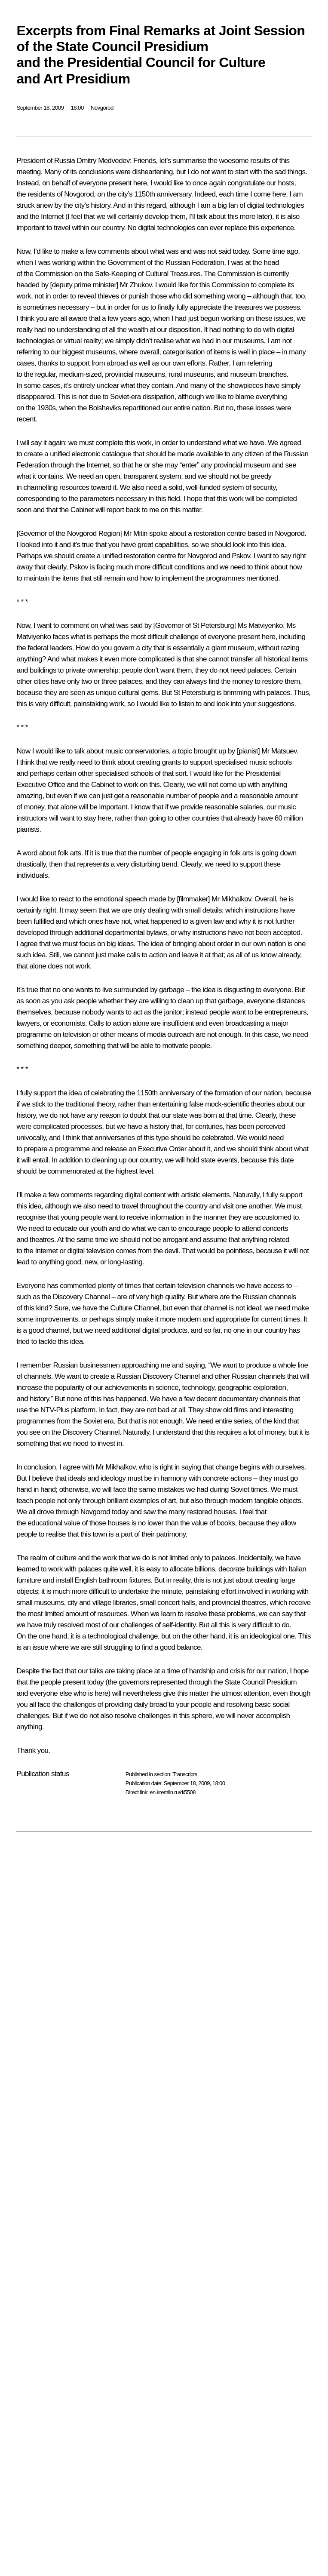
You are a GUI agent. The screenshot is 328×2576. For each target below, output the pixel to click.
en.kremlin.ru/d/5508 (173, 1792)
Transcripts (184, 1774)
